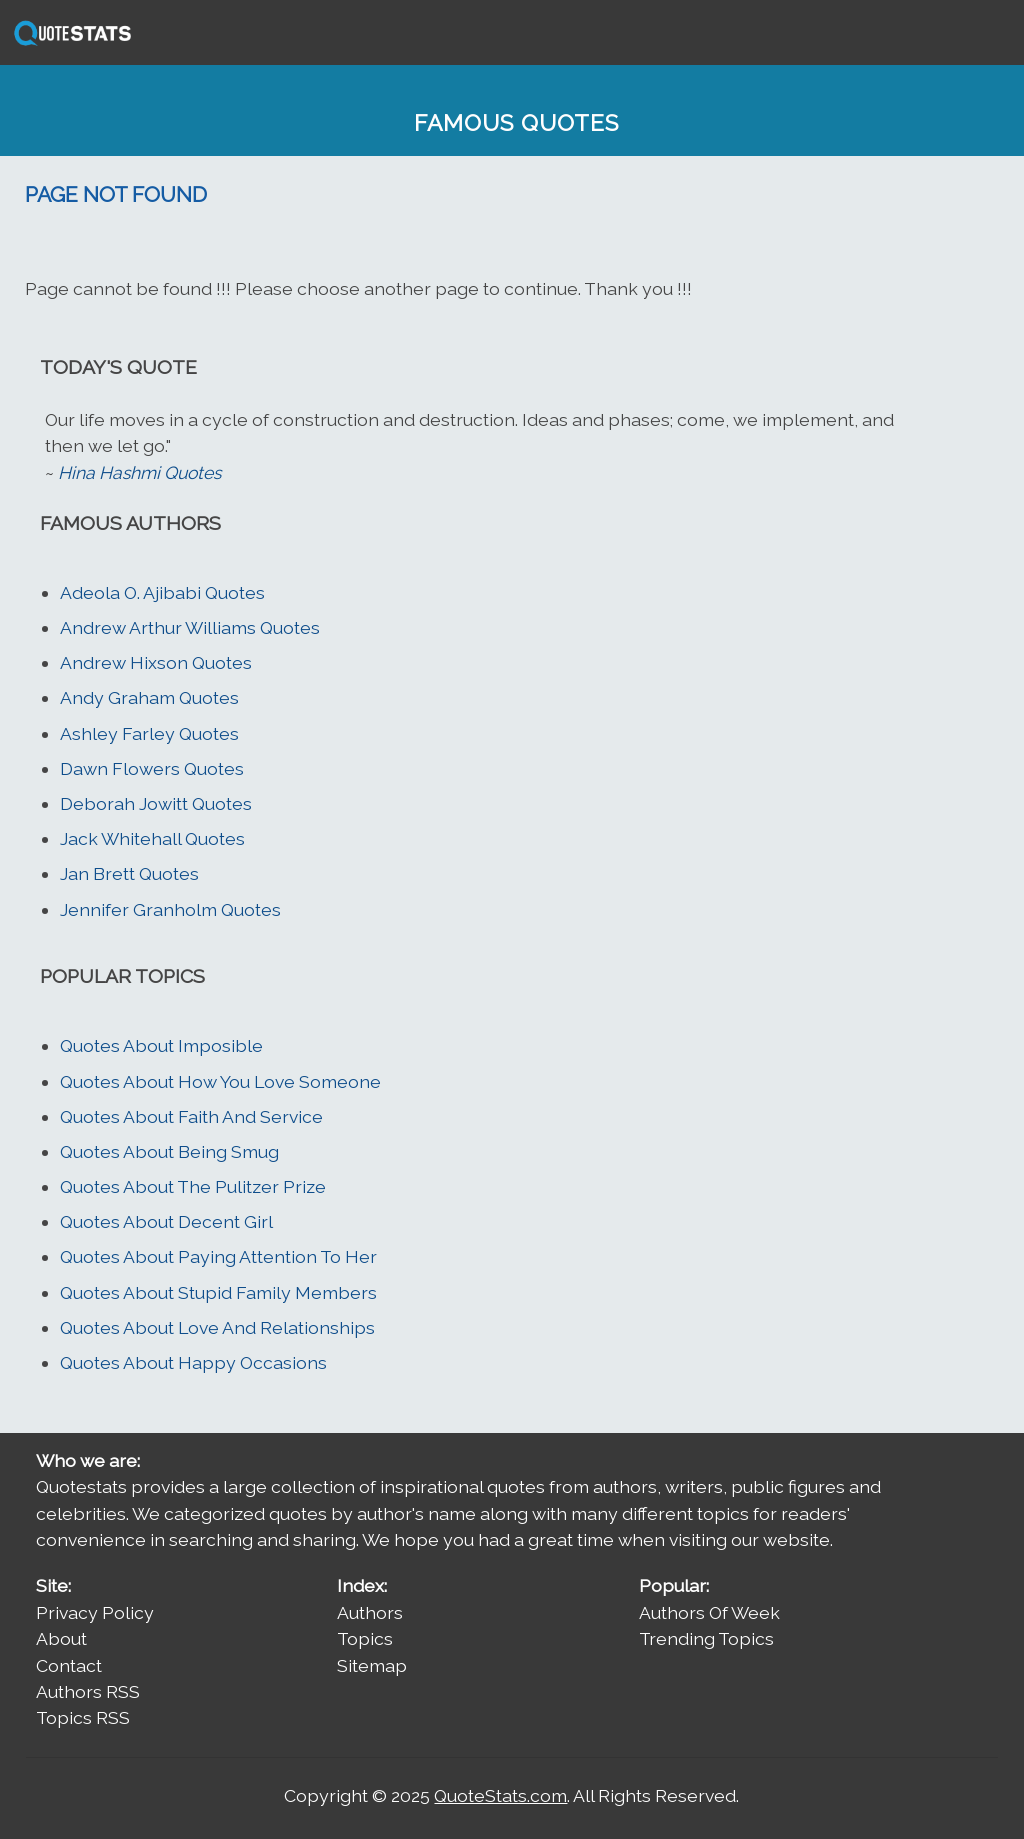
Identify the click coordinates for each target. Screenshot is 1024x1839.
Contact (69, 1665)
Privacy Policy (95, 1612)
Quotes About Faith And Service (191, 1116)
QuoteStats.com (500, 1795)
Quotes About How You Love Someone (220, 1081)
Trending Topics (706, 1638)
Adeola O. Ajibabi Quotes (162, 592)
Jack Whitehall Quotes (152, 838)
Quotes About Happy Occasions (193, 1362)
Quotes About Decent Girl (166, 1221)
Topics (365, 1638)
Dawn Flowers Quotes (152, 768)
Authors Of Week (709, 1612)
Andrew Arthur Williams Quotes (190, 627)
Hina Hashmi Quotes (139, 472)
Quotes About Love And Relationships (217, 1327)
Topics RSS (83, 1717)
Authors (370, 1612)
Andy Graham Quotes (149, 697)
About (61, 1638)
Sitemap (372, 1665)
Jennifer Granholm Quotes (170, 909)
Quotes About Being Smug (169, 1151)
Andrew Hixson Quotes (156, 662)
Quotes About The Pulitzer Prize (193, 1186)
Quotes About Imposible (161, 1045)
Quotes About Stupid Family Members (218, 1292)
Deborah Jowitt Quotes (156, 803)
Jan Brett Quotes (129, 873)
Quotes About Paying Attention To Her (218, 1256)
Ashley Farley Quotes (149, 733)
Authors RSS (88, 1691)
